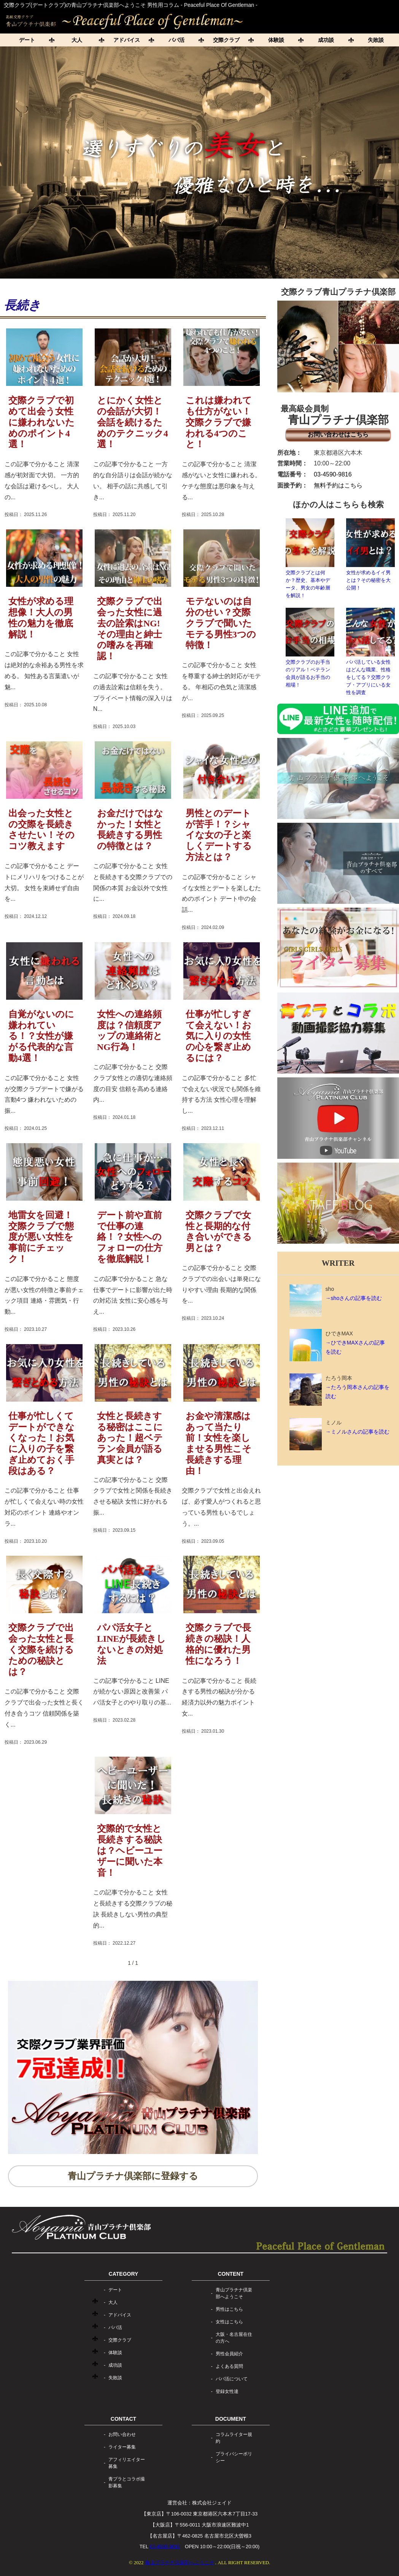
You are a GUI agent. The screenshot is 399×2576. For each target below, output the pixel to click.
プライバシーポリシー (234, 2457)
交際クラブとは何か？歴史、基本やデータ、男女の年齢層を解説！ (310, 558)
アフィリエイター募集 (126, 2463)
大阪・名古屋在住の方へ (234, 2338)
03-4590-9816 (333, 474)
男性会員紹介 (229, 2353)
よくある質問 (229, 2366)
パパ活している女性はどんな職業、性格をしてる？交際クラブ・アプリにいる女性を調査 (370, 651)
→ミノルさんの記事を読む (357, 1432)
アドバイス (126, 40)
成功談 (326, 40)
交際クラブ (226, 40)
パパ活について (232, 2379)
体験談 (276, 40)
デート (27, 40)
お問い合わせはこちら (338, 434)
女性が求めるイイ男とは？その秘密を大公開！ (370, 554)
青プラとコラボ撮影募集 (126, 2482)
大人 (77, 40)
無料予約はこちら (338, 485)
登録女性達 (227, 2391)
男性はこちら (229, 2309)
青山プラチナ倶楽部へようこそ (234, 2293)
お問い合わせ (122, 2434)
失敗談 (115, 2377)
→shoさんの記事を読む (354, 1298)
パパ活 (176, 40)
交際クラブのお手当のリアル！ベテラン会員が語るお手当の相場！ (310, 648)
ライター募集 (122, 2447)
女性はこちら (229, 2321)
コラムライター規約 (234, 2438)
